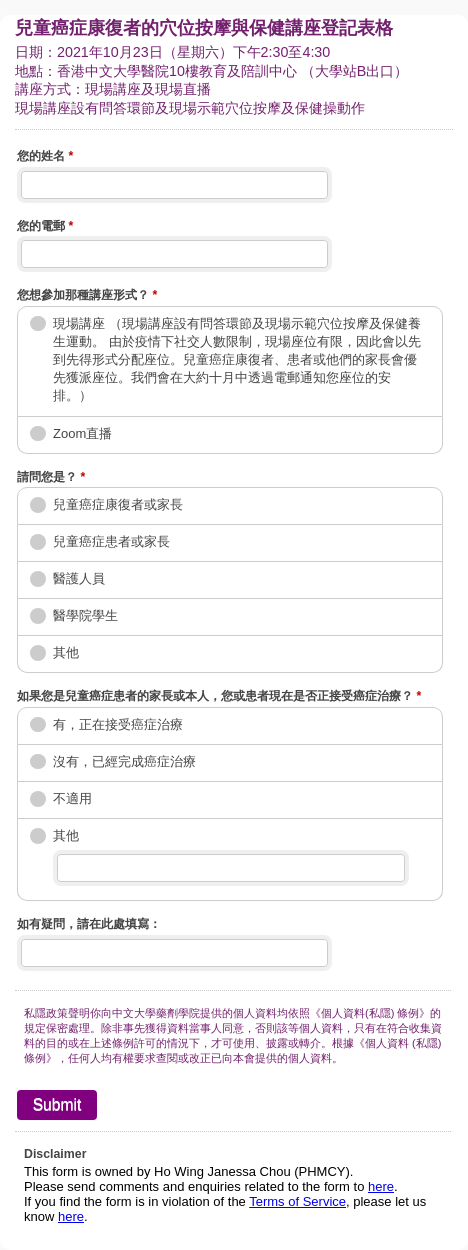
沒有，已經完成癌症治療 (124, 761)
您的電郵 (45, 228)
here (381, 1186)
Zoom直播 (82, 433)
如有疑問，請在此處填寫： (89, 924)
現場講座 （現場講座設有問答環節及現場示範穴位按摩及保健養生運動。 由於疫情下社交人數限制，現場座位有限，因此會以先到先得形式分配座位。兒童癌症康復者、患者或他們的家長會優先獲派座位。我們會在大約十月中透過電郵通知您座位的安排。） (237, 360)
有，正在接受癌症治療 (118, 724)
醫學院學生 (85, 615)
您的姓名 (45, 158)
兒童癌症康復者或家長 (118, 504)
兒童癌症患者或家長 (111, 541)
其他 (66, 652)
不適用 (72, 798)
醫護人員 (79, 578)
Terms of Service (297, 1201)
